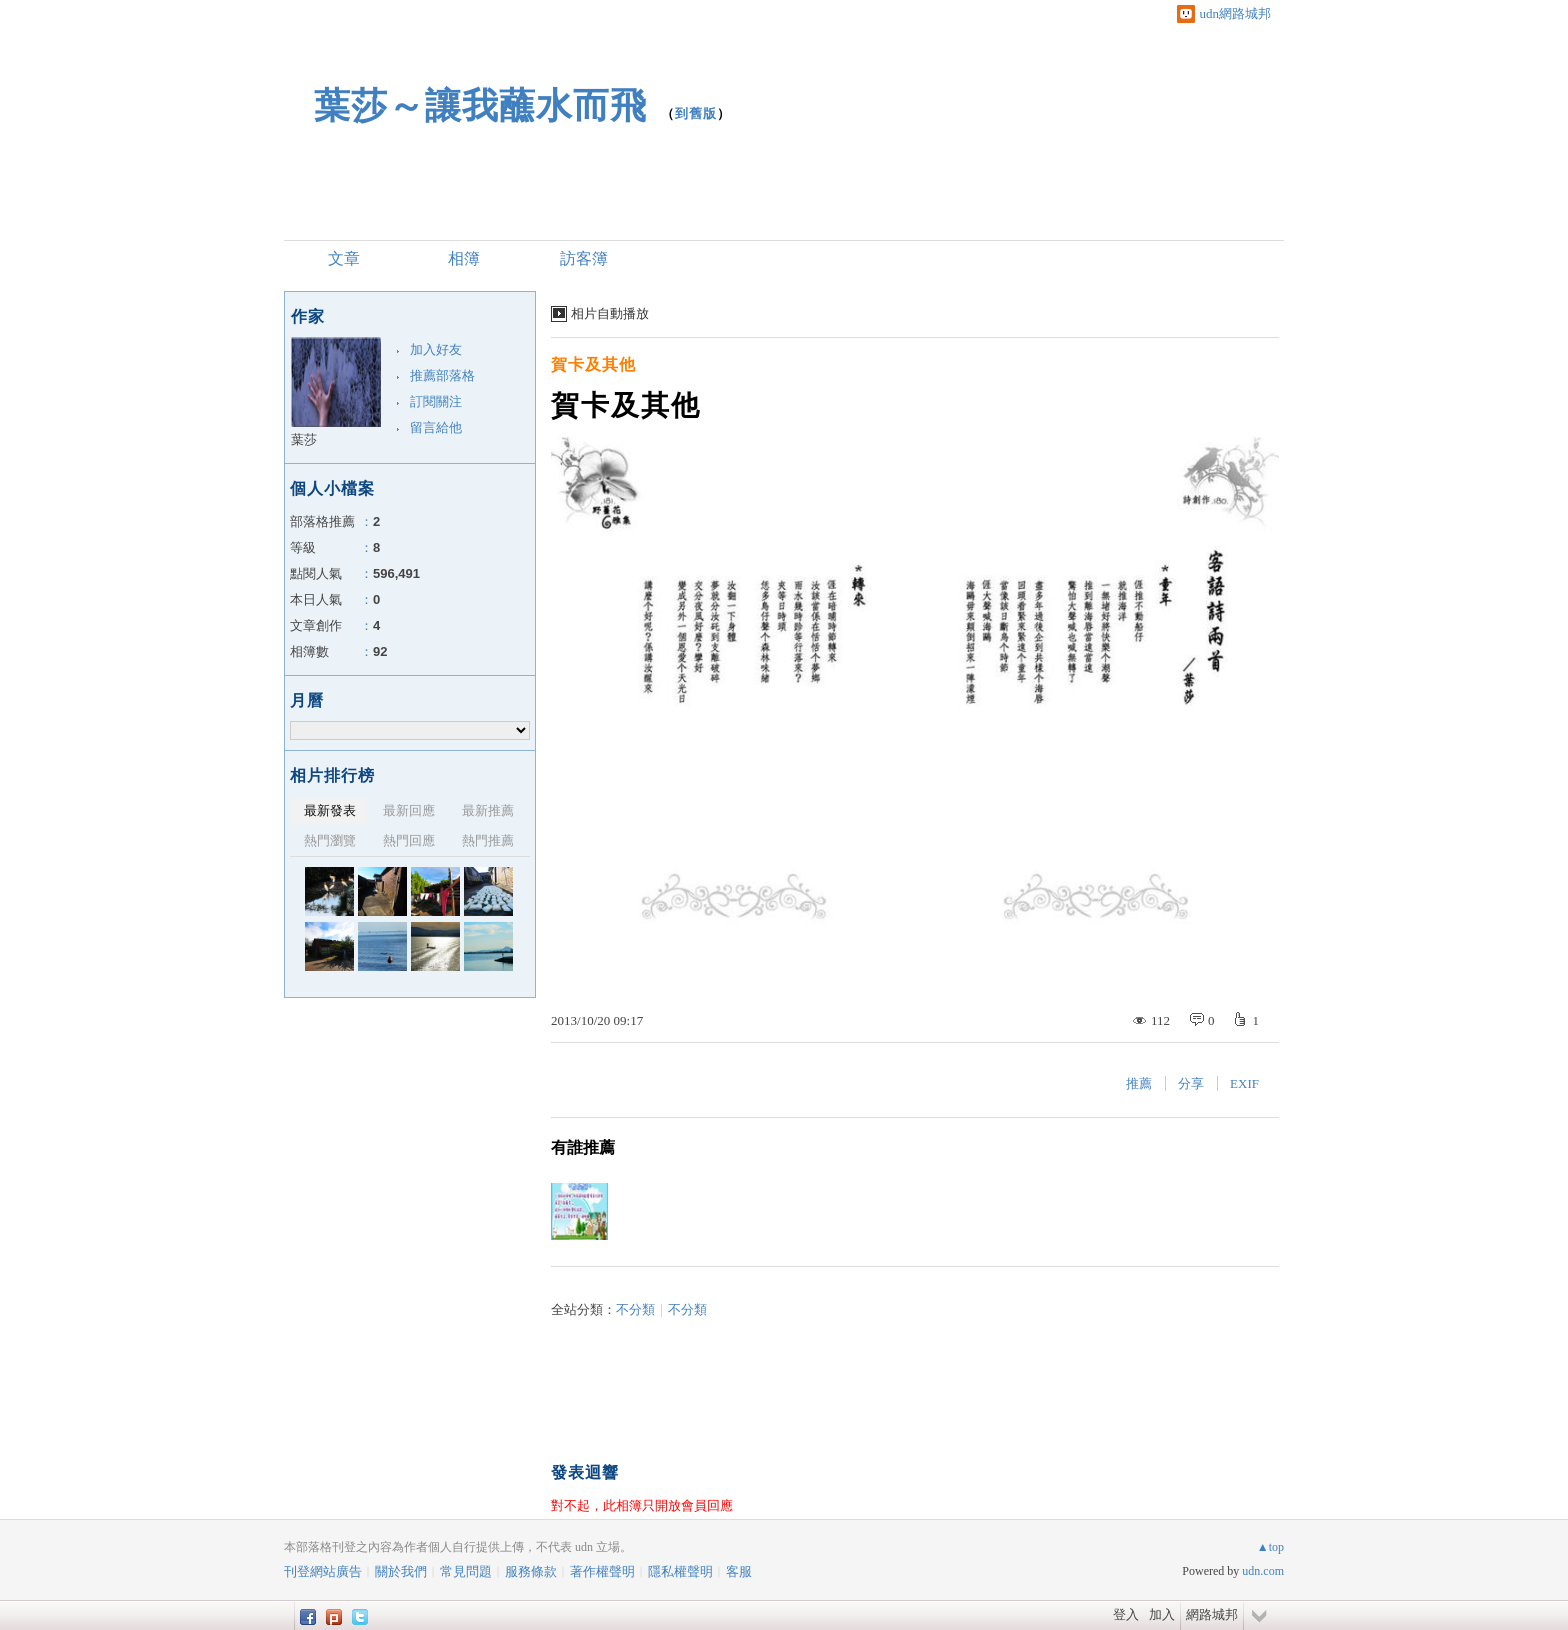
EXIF (1244, 1083)
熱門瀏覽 (330, 840)
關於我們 (401, 1571)
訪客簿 (584, 258)
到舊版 (696, 113)
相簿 (464, 258)
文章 (344, 258)
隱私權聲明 (680, 1571)
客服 (739, 1571)
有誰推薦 (583, 1147)
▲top (1270, 1547)
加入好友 (436, 349)
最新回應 (409, 810)
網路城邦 (1212, 1614)
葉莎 (304, 439)
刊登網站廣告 (323, 1571)
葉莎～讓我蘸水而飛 (480, 105)
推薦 (1139, 1083)
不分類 (635, 1309)
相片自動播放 (610, 313)
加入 (1162, 1614)
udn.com (1263, 1571)
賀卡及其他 (593, 364)
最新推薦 (488, 810)
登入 (1126, 1614)
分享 (1191, 1083)
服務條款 (531, 1571)
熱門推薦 (488, 840)
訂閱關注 (436, 401)
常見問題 (466, 1571)
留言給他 (436, 427)
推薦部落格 (442, 375)
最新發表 (330, 810)
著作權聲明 (602, 1571)
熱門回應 (409, 840)
